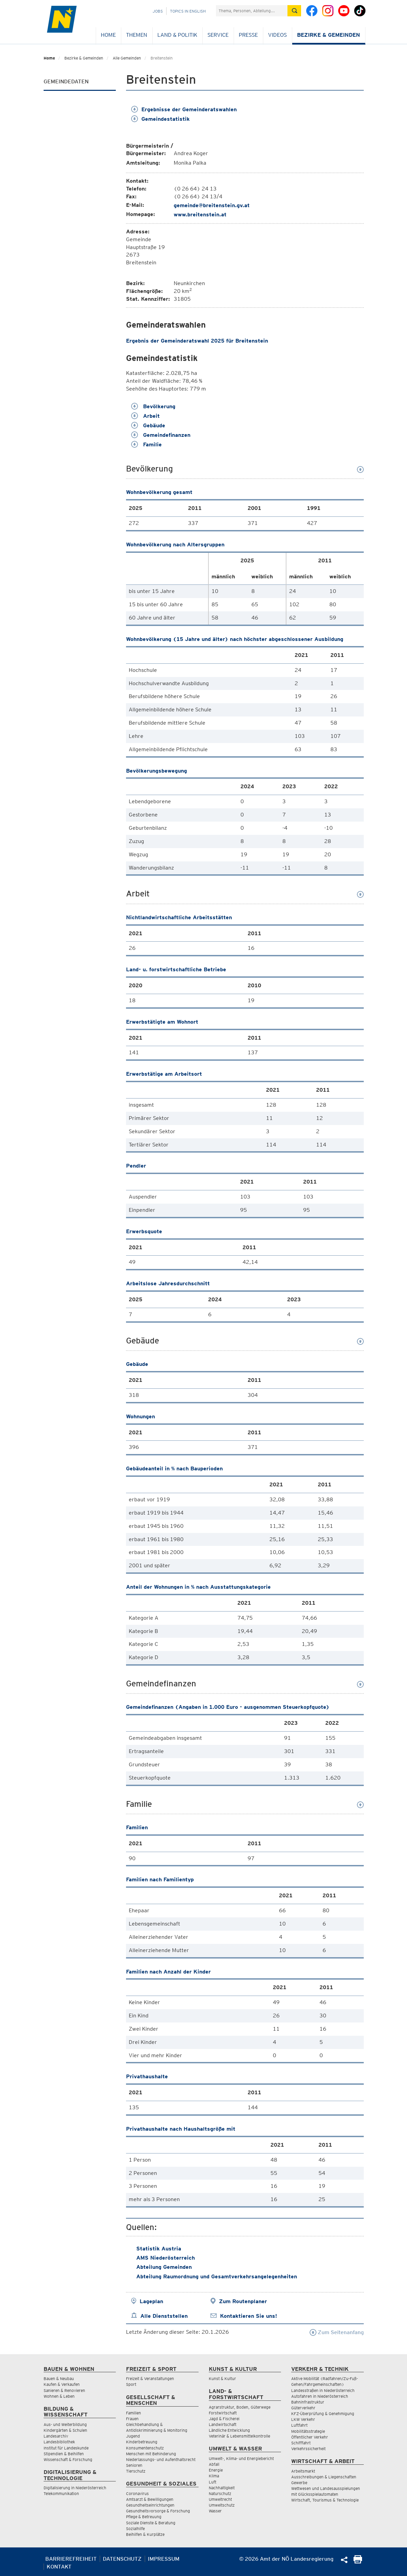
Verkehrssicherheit (308, 2448)
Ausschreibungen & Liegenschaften (323, 2476)
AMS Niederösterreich (165, 2258)
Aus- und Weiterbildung (65, 2424)
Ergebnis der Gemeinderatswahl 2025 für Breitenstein (197, 340)
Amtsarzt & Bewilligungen (149, 2499)
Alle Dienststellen (164, 2316)
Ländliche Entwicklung (229, 2430)
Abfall (214, 2464)
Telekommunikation (61, 2493)
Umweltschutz (222, 2505)
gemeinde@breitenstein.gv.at (212, 205)
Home (108, 35)
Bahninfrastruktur (307, 2402)
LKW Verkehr (303, 2419)
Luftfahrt (299, 2425)
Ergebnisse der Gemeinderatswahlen (184, 109)
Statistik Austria (158, 2248)
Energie (216, 2470)
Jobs (158, 11)
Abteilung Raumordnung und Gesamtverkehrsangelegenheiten (216, 2276)
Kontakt (59, 2566)
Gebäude (148, 425)
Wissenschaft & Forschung (68, 2459)
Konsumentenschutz (145, 2447)
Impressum (163, 2559)
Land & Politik (177, 35)
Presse (248, 35)
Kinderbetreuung (141, 2441)
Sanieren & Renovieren (64, 2390)
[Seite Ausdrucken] (358, 2561)
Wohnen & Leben (59, 2396)
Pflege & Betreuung (143, 2516)
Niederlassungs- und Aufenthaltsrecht (160, 2459)
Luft (212, 2481)
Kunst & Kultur (222, 2378)
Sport (131, 2384)
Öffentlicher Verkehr (309, 2437)
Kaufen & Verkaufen (62, 2384)
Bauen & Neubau (59, 2378)
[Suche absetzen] (294, 10)
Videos (277, 35)
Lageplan (151, 2301)
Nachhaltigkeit (222, 2487)
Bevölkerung (153, 406)
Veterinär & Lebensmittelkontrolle (239, 2436)
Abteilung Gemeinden (164, 2267)
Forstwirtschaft (223, 2412)
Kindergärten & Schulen (65, 2430)
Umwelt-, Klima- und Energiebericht (241, 2458)
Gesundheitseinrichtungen (150, 2505)
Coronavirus (137, 2493)
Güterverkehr (303, 2407)
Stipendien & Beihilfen (64, 2453)
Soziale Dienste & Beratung (150, 2522)
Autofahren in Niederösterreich (319, 2396)
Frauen (132, 2418)
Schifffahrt (301, 2442)
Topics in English (188, 11)
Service (218, 35)
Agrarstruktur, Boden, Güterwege (239, 2407)
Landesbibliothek (59, 2441)
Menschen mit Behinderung (151, 2453)
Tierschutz (135, 2471)
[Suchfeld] (251, 10)
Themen (136, 35)
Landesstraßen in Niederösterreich (323, 2390)
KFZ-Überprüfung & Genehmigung (322, 2413)
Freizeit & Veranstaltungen (150, 2378)
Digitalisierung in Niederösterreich (75, 2487)
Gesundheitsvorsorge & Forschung (158, 2510)
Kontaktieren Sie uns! (248, 2316)
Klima (214, 2475)
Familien (133, 2412)
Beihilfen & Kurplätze (145, 2534)
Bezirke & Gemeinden (328, 35)
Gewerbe (299, 2482)
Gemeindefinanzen (160, 435)
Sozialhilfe (135, 2528)
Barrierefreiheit (71, 2559)
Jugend (133, 2436)
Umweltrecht (220, 2499)
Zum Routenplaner (243, 2301)
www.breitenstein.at (200, 214)
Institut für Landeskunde (66, 2447)
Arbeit (145, 416)
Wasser (215, 2510)
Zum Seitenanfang (337, 2332)
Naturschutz (220, 2493)
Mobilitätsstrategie (308, 2431)
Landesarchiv (56, 2436)
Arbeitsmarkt (303, 2471)
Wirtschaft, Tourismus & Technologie (325, 2500)
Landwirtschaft (222, 2424)
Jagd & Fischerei (224, 2418)
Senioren (134, 2465)
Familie (146, 444)
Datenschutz (122, 2559)
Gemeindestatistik (160, 119)
